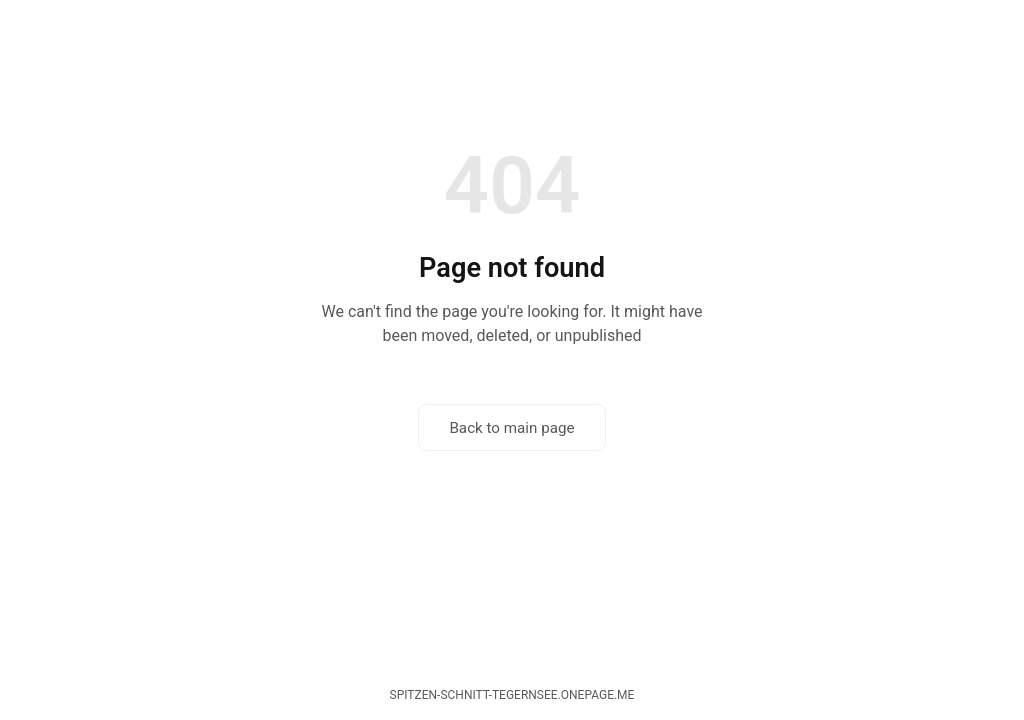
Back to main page (511, 428)
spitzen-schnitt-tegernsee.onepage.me (512, 695)
